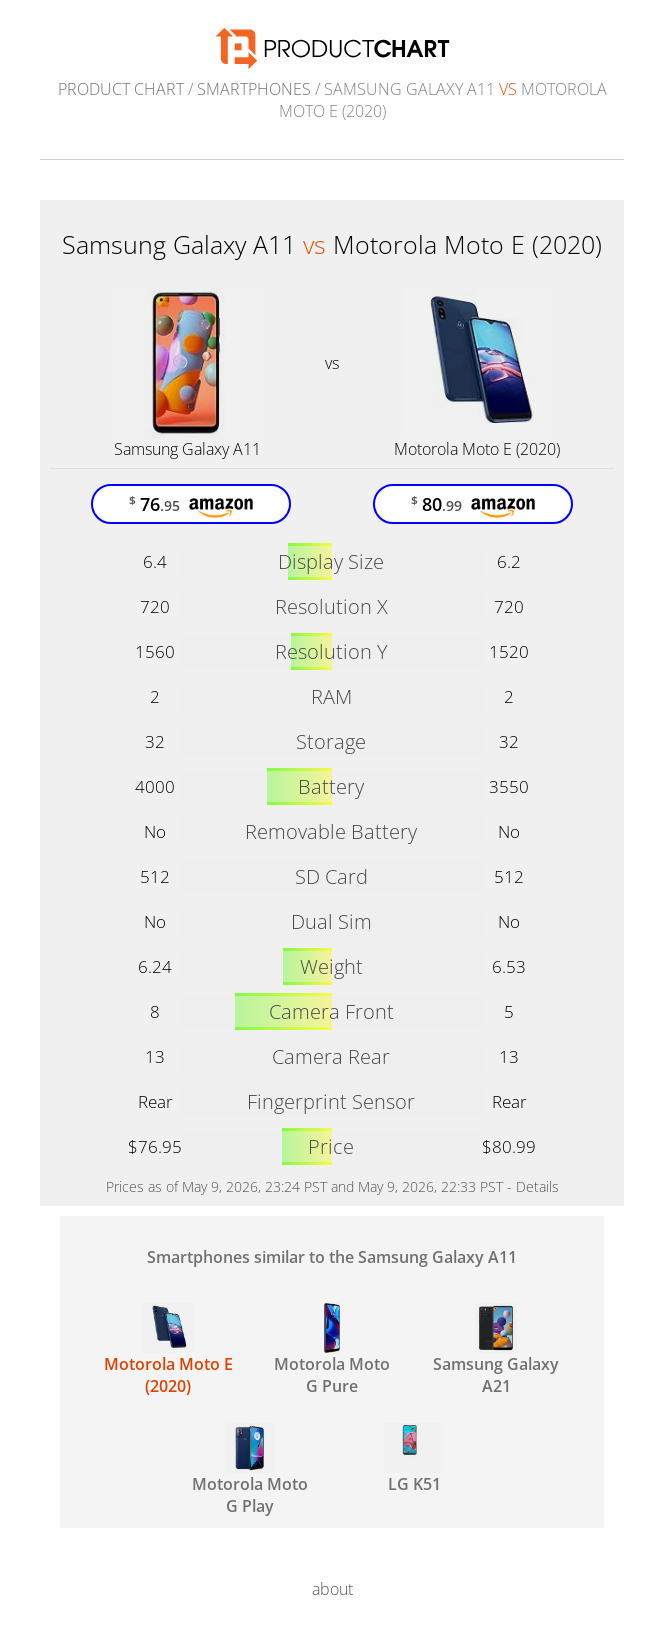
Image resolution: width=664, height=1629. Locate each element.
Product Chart (121, 89)
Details (537, 1186)
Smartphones (254, 89)
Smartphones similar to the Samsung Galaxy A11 (332, 1257)
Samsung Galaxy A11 (187, 449)
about (332, 1589)
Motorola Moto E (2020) (477, 449)
